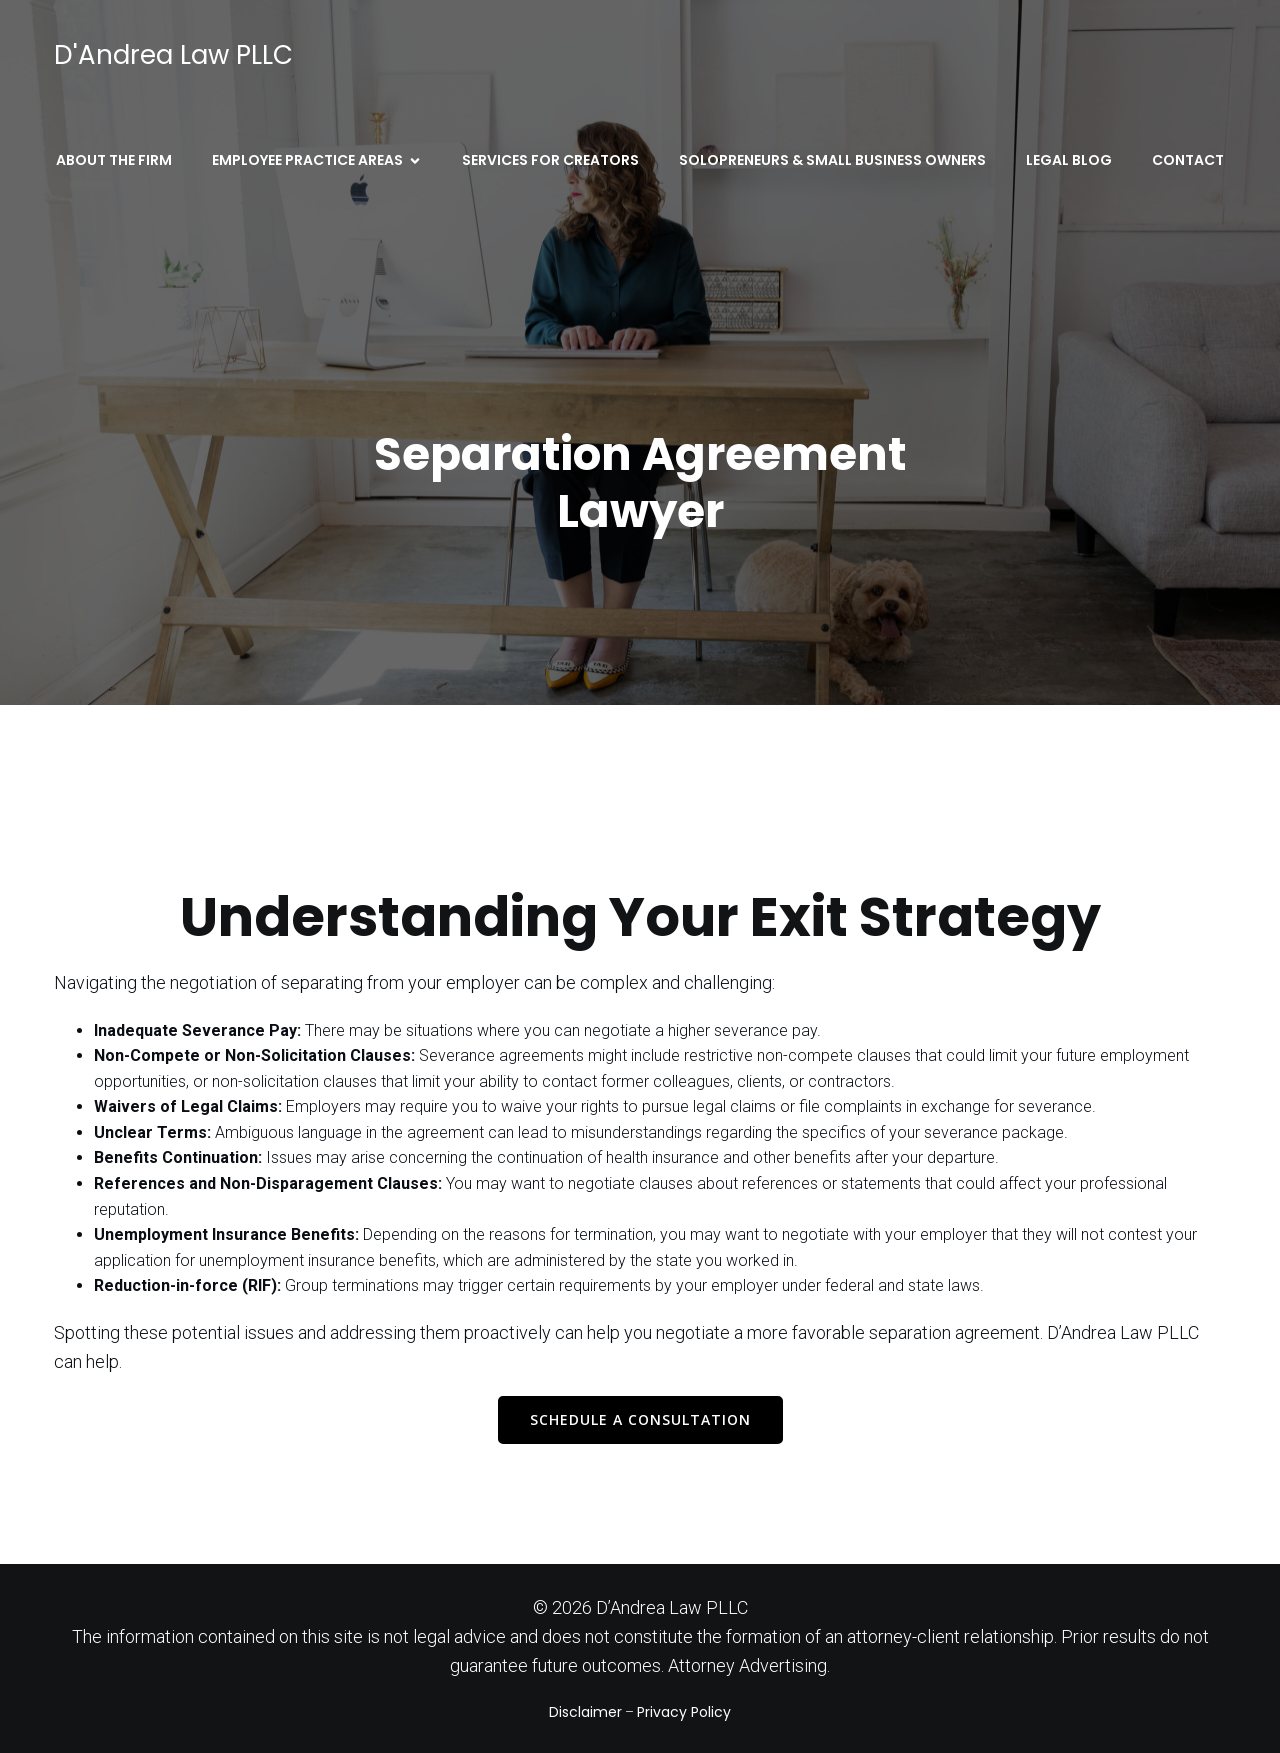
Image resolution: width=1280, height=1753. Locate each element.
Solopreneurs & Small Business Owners (832, 160)
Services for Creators (550, 160)
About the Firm (114, 160)
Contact (1188, 160)
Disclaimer (585, 1712)
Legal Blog (1069, 160)
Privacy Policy (684, 1712)
